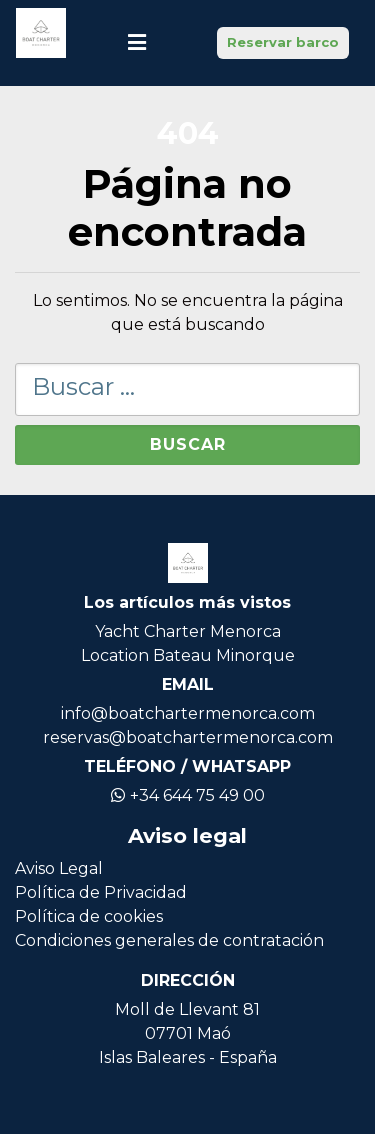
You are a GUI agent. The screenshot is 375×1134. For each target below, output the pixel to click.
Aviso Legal (59, 868)
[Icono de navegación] (137, 43)
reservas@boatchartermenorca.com (188, 737)
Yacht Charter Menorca (188, 631)
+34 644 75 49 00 (188, 795)
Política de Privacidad (101, 892)
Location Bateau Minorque (188, 655)
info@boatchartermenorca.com (188, 713)
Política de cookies (89, 916)
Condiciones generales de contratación (169, 940)
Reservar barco (283, 42)
